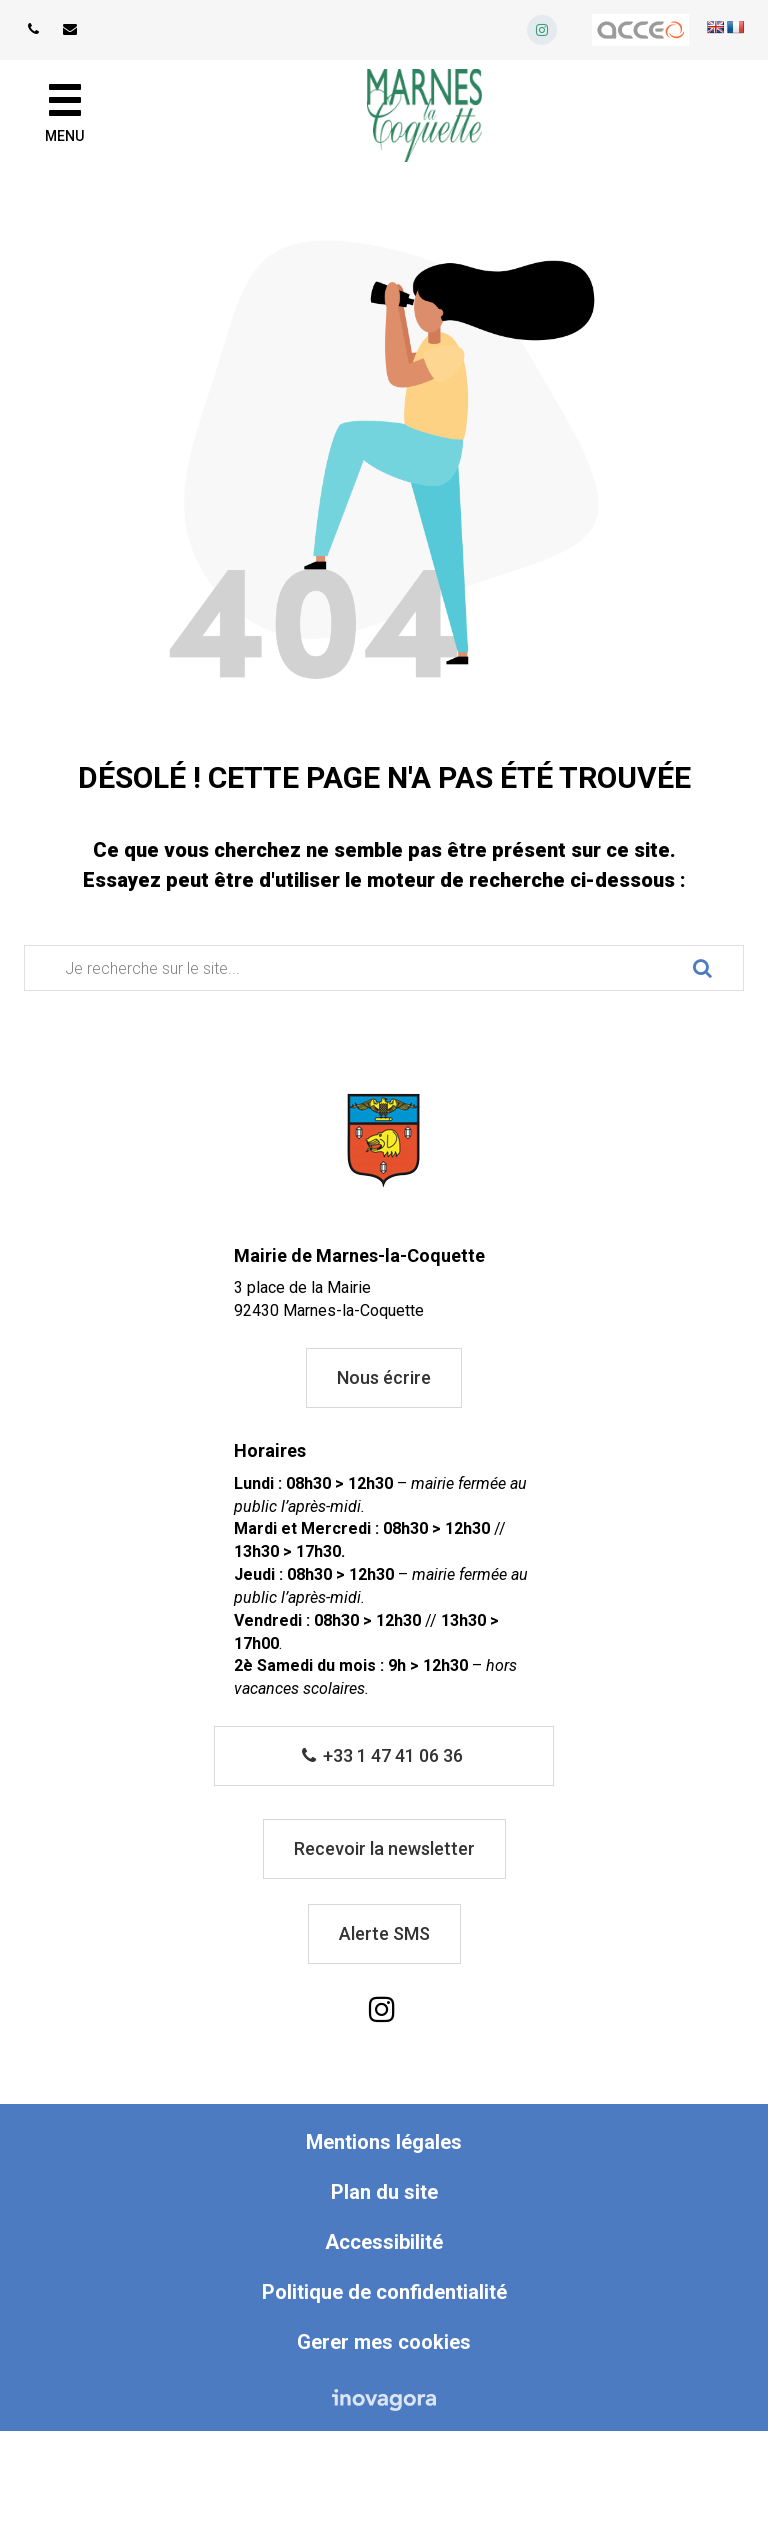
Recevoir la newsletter (384, 1848)
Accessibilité (384, 2242)
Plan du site (384, 2192)
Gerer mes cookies (384, 2342)
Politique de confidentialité (384, 2292)
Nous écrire (384, 1377)
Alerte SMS (384, 1933)
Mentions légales (384, 2142)
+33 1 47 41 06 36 (383, 1755)
